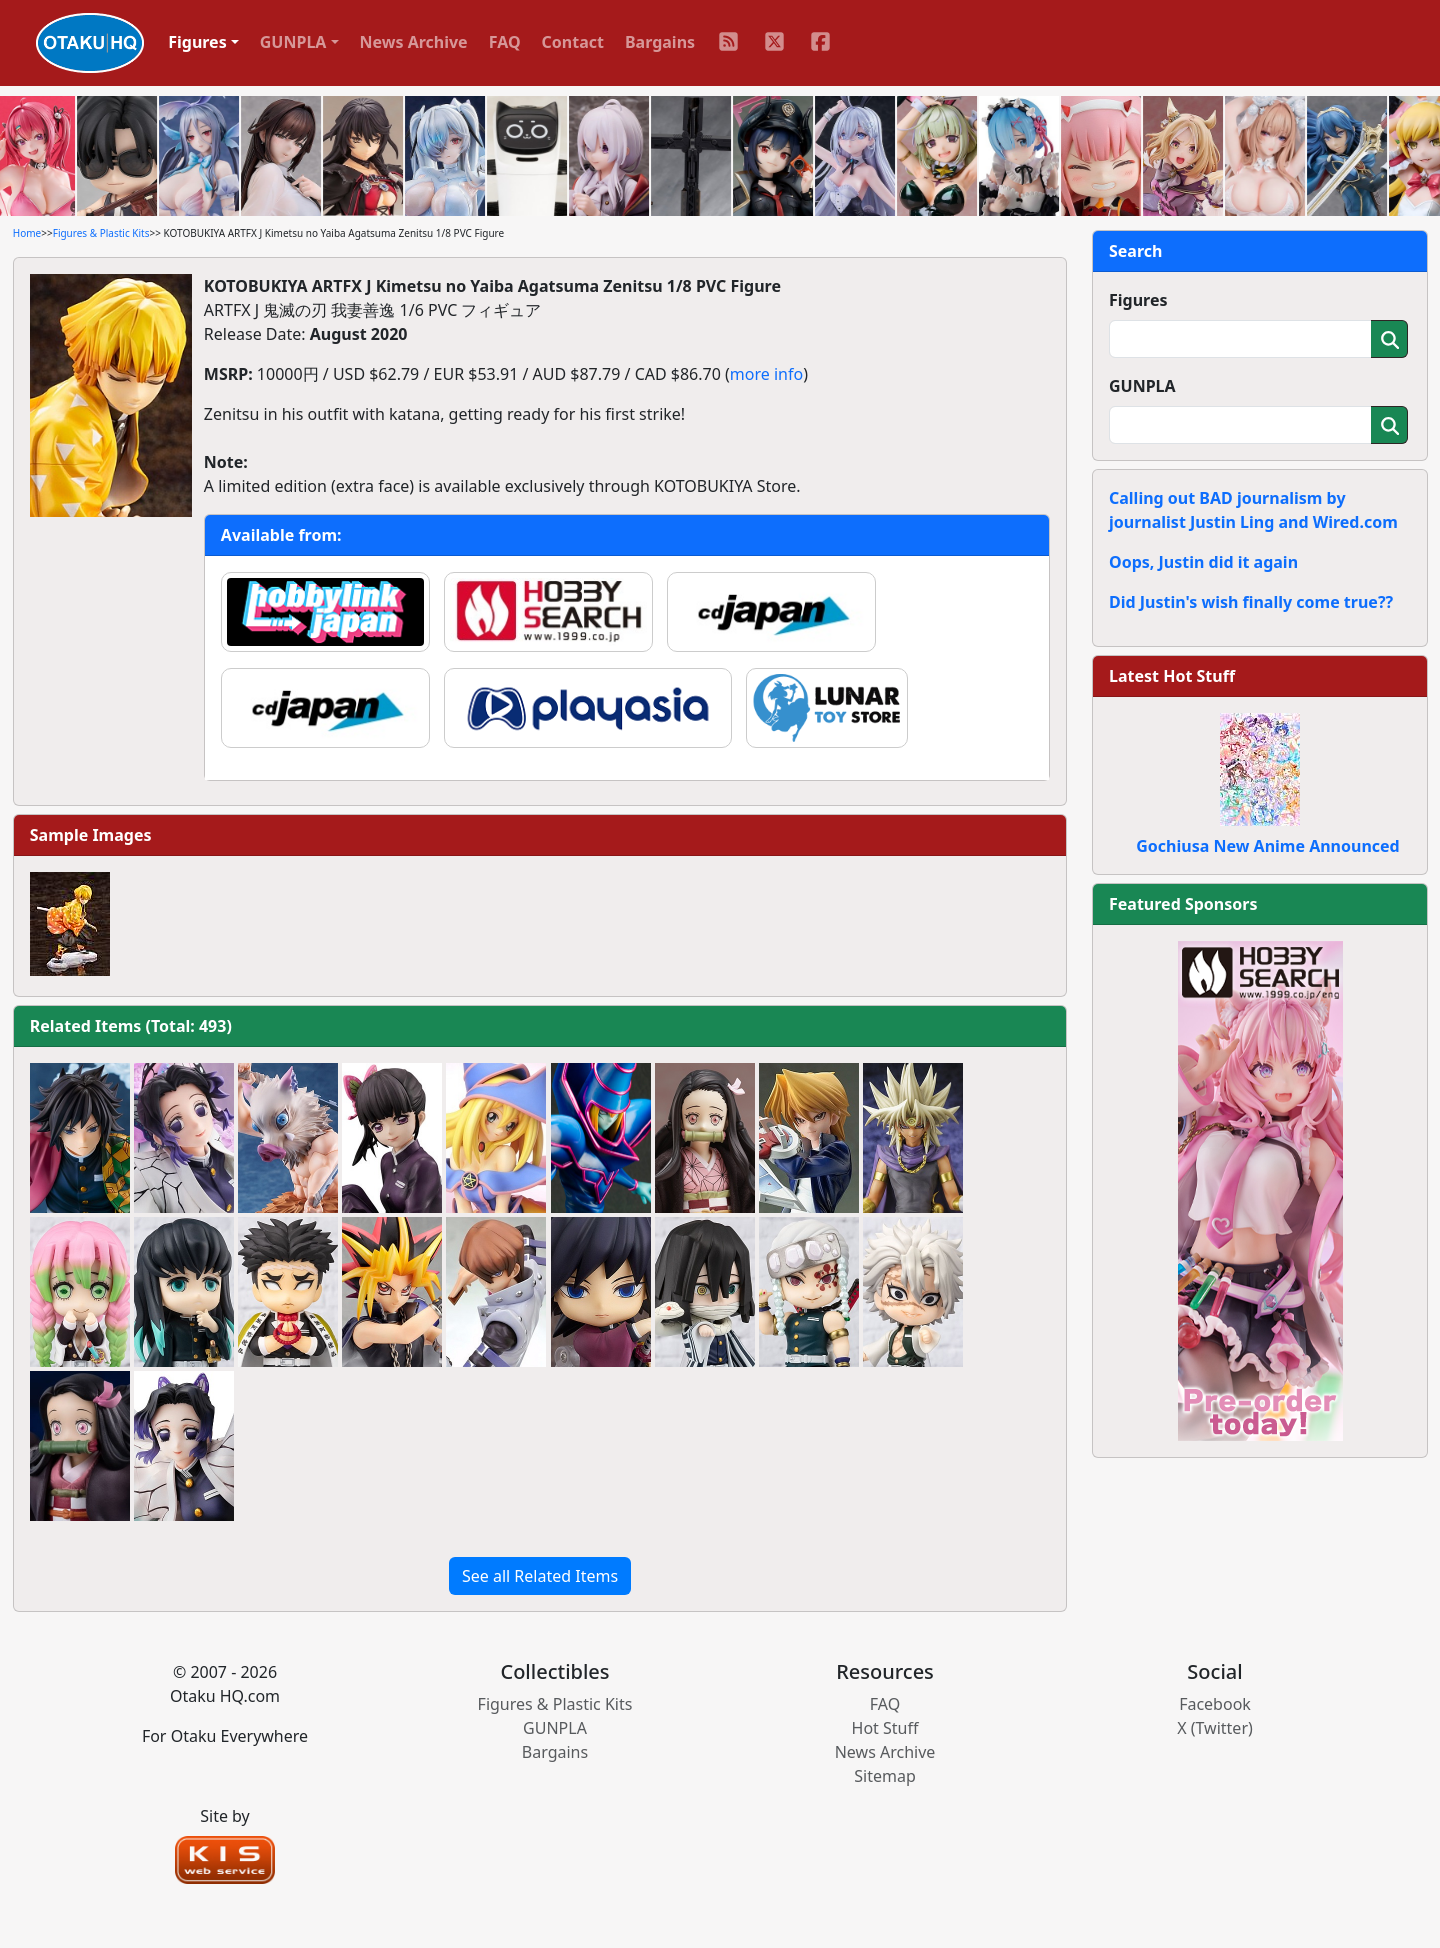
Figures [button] (197, 42)
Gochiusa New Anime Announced (1267, 846)
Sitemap (885, 1776)
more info (766, 374)
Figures (1138, 300)
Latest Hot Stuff (1172, 676)
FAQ (505, 42)
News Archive (414, 42)
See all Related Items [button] (540, 1576)
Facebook (1215, 1704)
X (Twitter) (1215, 1728)
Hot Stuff (885, 1728)
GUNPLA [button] (293, 42)
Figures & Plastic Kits (101, 233)
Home (27, 233)
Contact (573, 42)
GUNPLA (1142, 386)
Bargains (660, 42)
